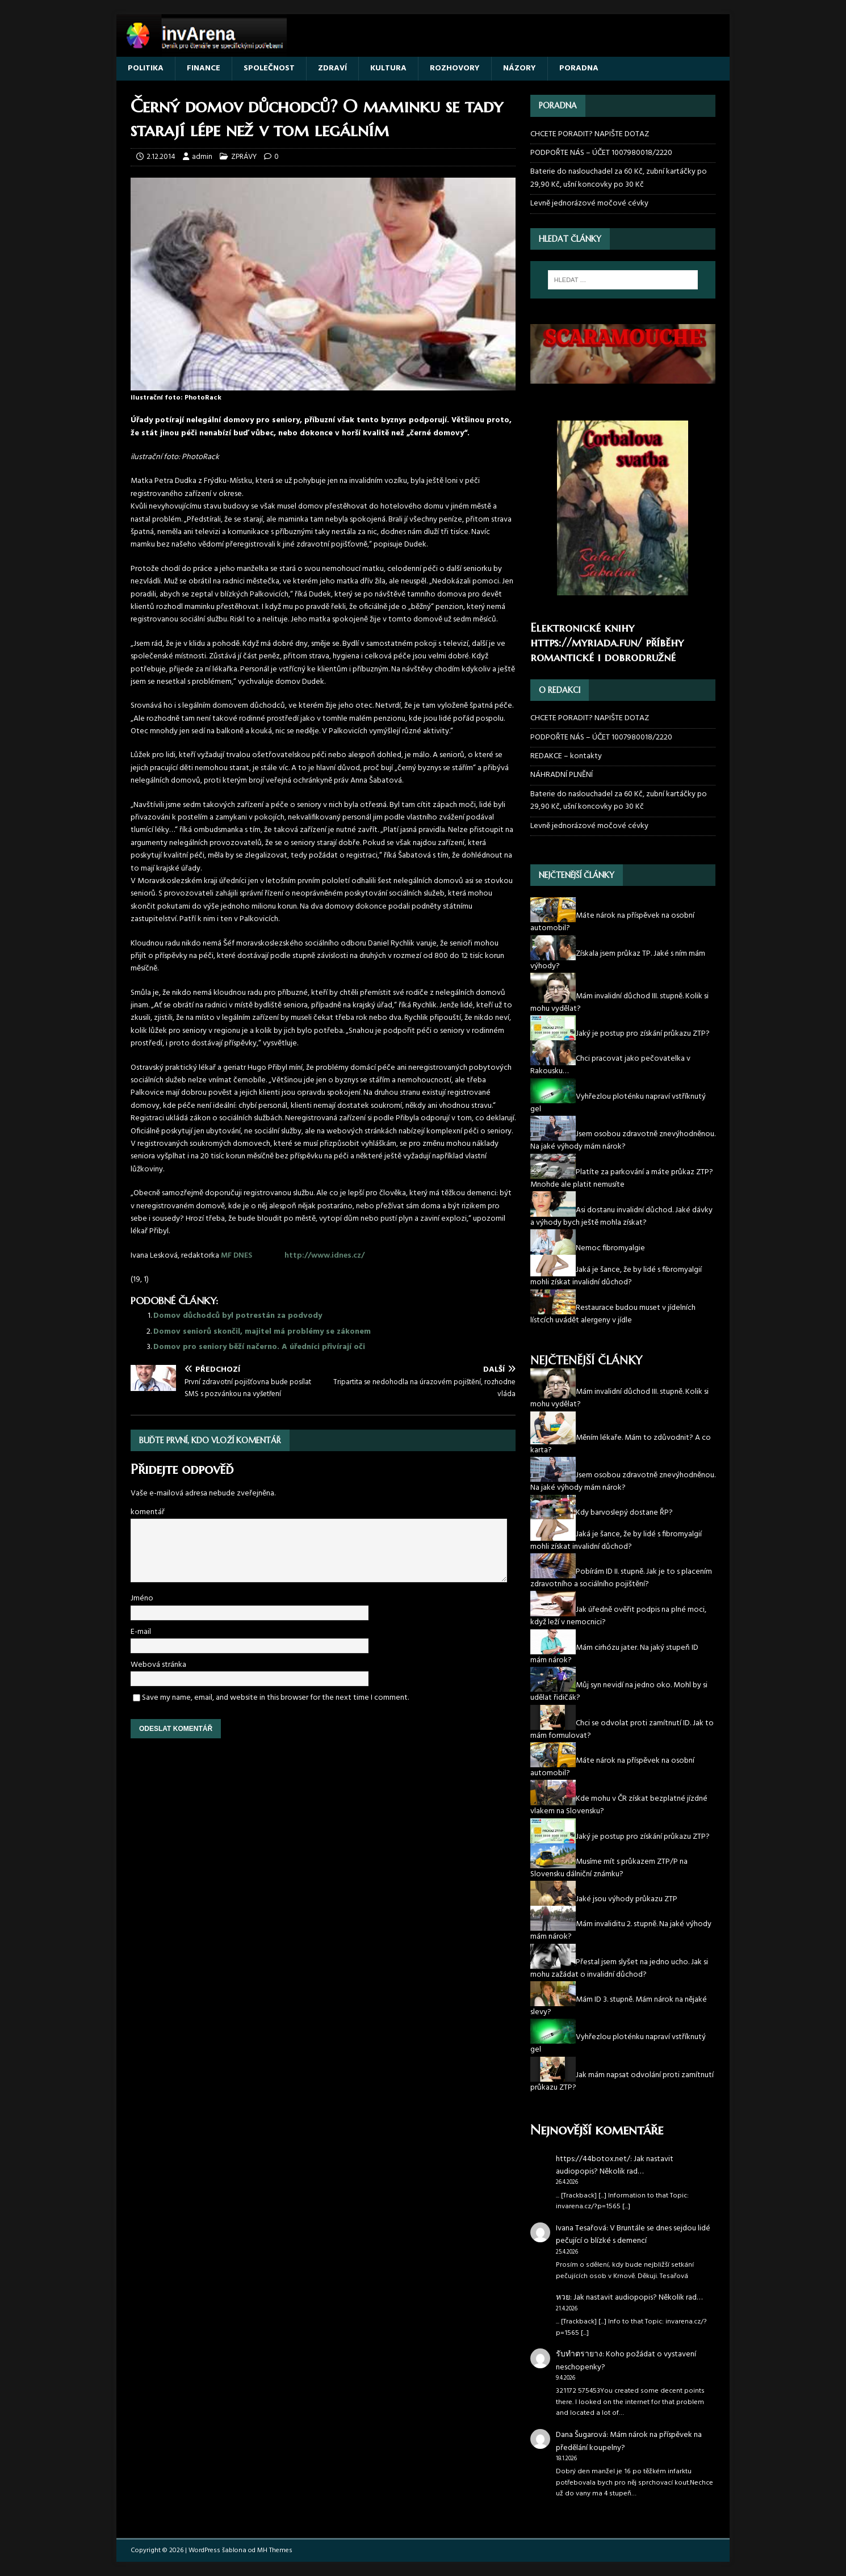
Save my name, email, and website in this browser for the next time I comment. (275, 1697)
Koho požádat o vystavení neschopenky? (626, 2360)
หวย (563, 2297)
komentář (148, 1512)
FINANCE (203, 68)
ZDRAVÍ (332, 68)
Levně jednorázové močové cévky (589, 203)
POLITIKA (146, 68)
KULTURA (388, 68)
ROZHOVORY (455, 68)
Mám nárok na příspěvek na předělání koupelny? (629, 2441)
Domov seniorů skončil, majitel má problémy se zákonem (262, 1331)
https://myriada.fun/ (586, 643)
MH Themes (274, 2550)
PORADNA (578, 68)
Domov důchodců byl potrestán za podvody (237, 1315)
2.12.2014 (160, 157)
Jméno (142, 1598)
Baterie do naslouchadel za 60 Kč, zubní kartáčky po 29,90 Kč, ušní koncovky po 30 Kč (618, 178)
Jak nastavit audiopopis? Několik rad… (614, 2165)
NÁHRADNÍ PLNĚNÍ (561, 774)
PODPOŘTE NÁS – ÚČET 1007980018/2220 (602, 152)
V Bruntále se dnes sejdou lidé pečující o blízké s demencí (633, 2234)
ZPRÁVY (244, 157)
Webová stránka (158, 1664)
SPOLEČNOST (269, 68)
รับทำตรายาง (579, 2354)
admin (202, 157)
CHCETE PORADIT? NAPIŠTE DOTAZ (589, 134)
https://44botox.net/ (593, 2159)
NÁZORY (519, 68)
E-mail (141, 1631)
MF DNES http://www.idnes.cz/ (293, 1255)
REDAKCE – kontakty (566, 756)
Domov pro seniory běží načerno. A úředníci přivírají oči (259, 1347)
